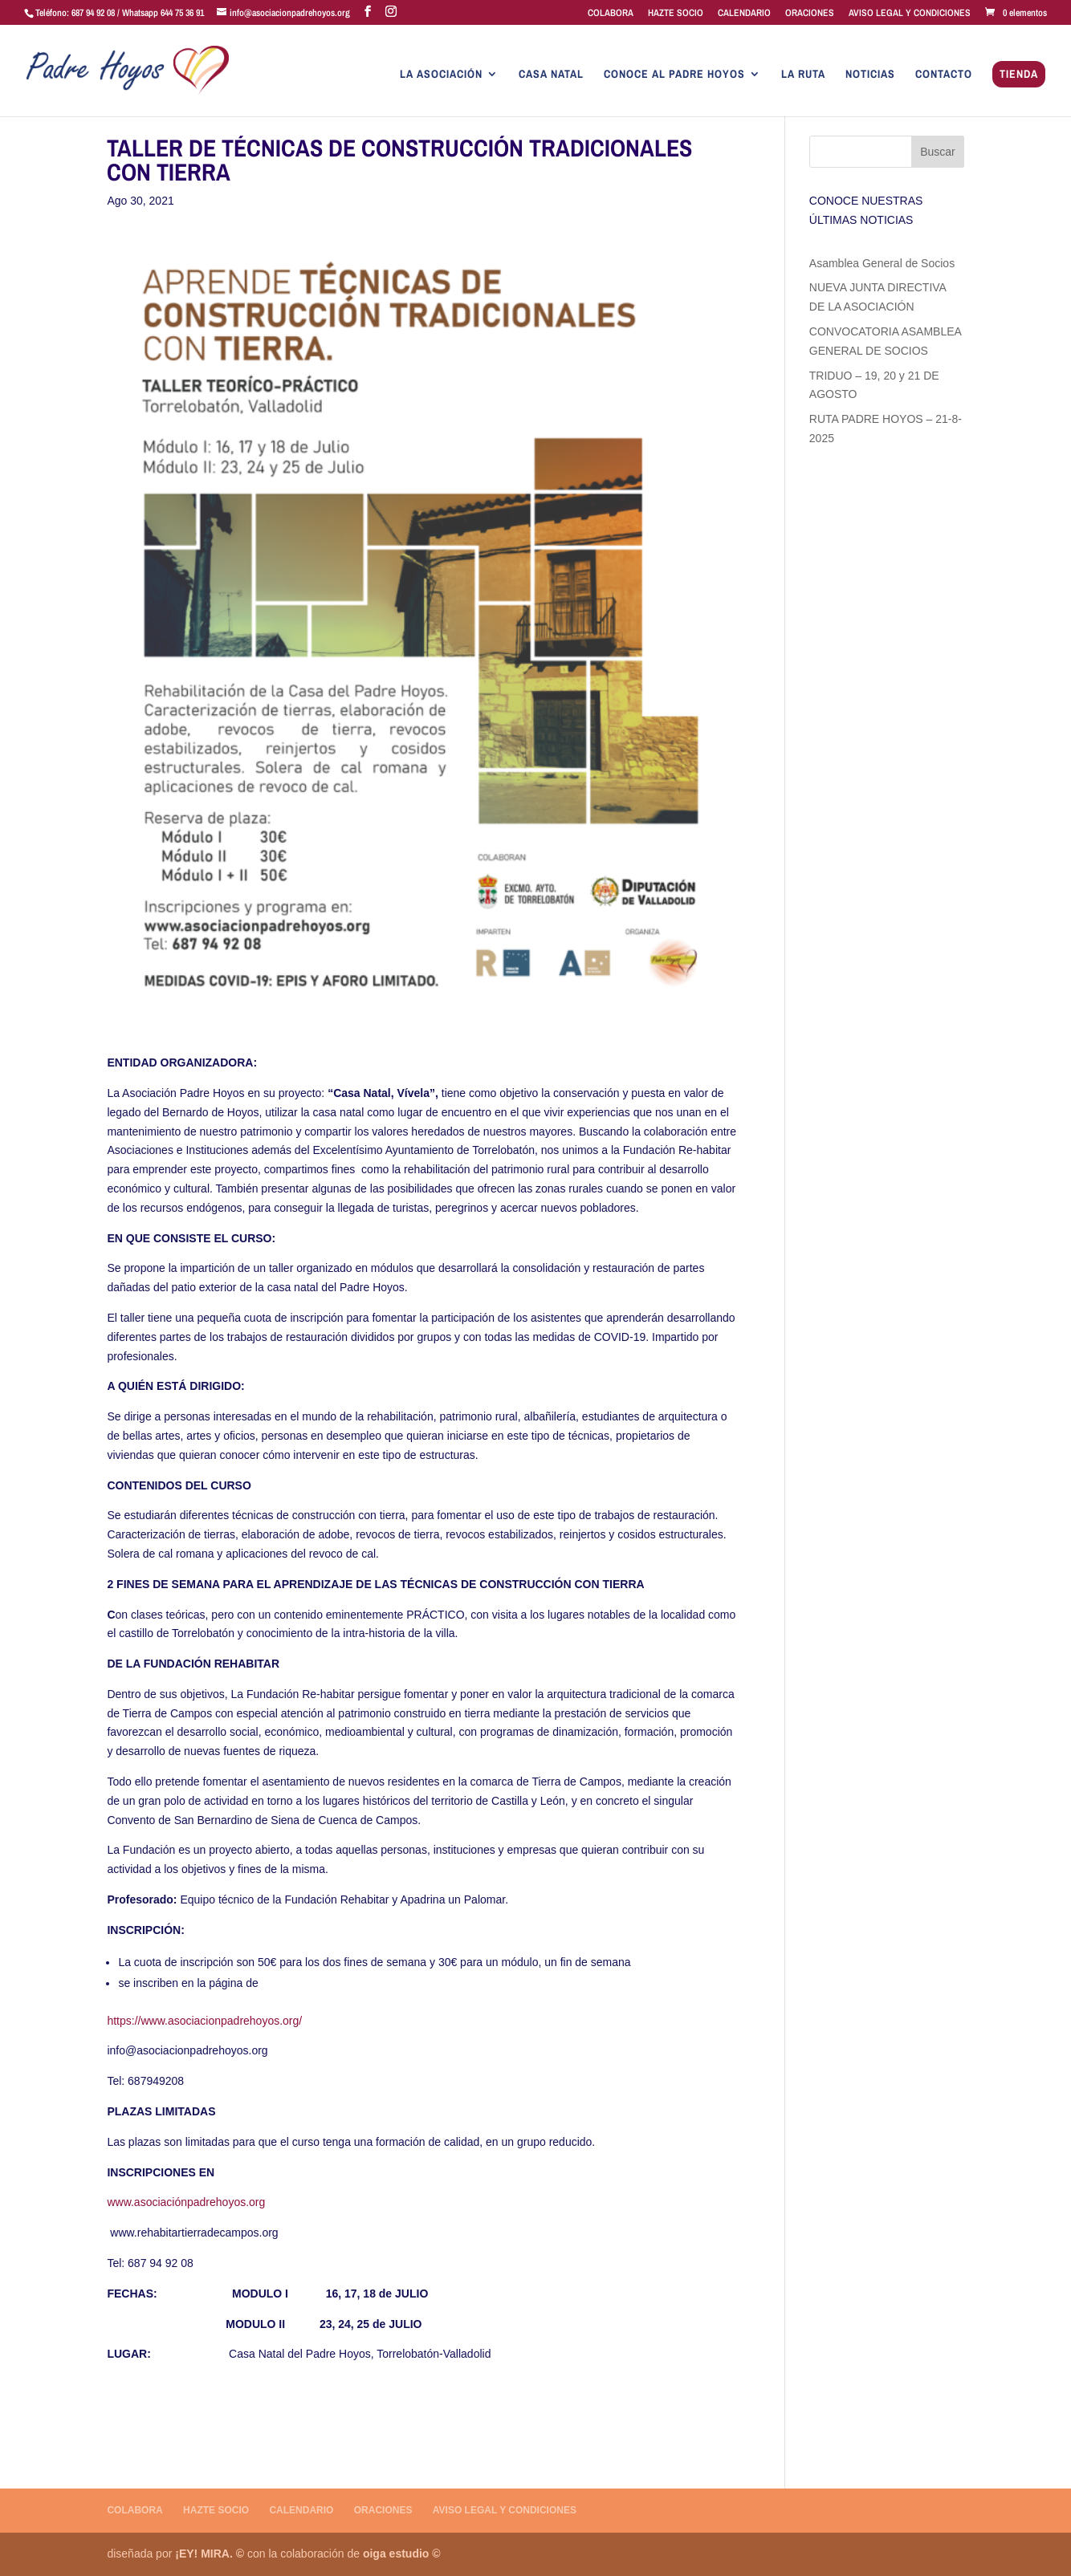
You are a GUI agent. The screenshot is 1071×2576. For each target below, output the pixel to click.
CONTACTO (943, 74)
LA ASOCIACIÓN (441, 74)
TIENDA (1019, 74)
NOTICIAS (870, 74)
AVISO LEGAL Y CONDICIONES (910, 13)
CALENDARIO (744, 13)
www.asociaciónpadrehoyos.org (186, 2202)
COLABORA (610, 13)
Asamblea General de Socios (882, 263)
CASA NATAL (551, 74)
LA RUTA (803, 74)
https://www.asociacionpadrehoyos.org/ (204, 2020)
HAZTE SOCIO (675, 13)
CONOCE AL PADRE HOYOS (674, 74)
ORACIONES (809, 13)
